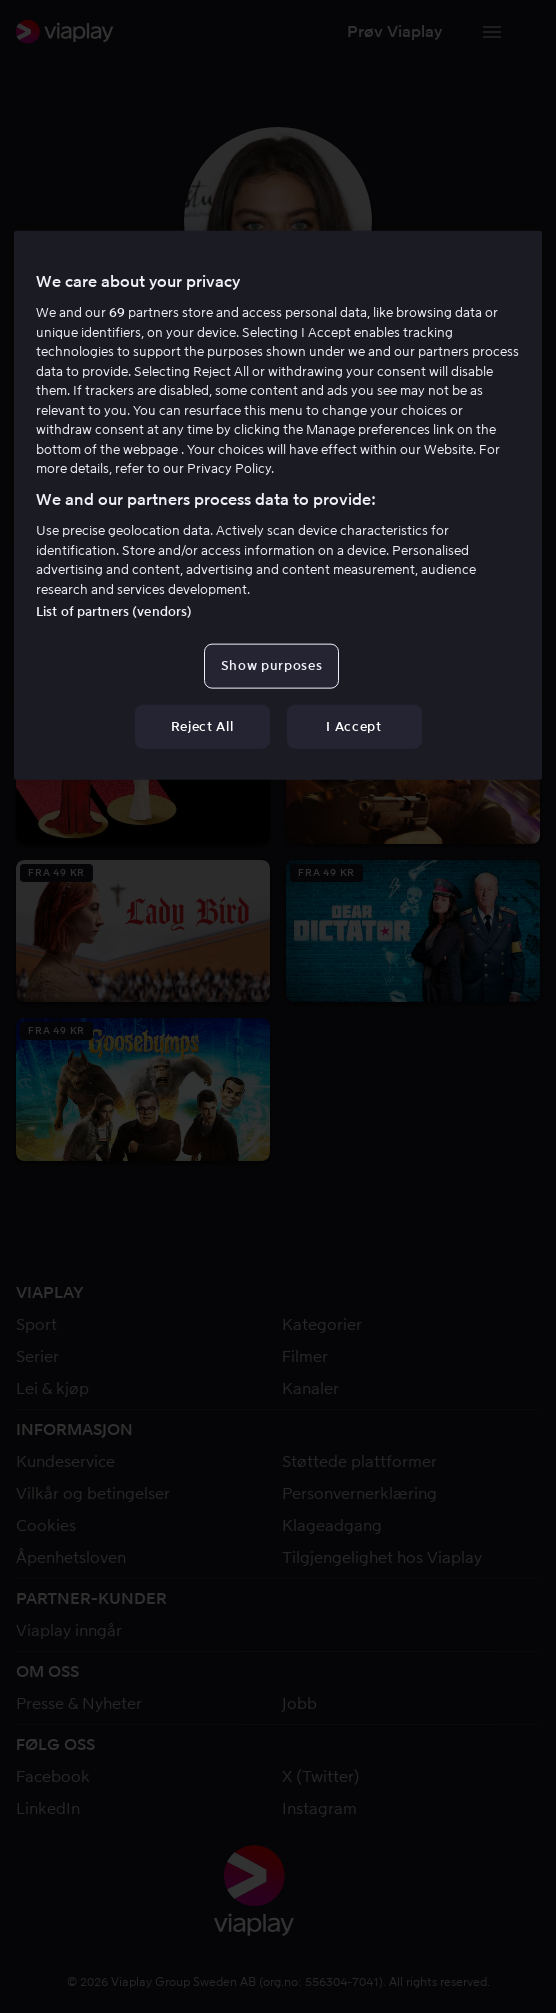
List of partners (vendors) (114, 611)
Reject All (202, 725)
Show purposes (271, 665)
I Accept (353, 725)
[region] (278, 505)
